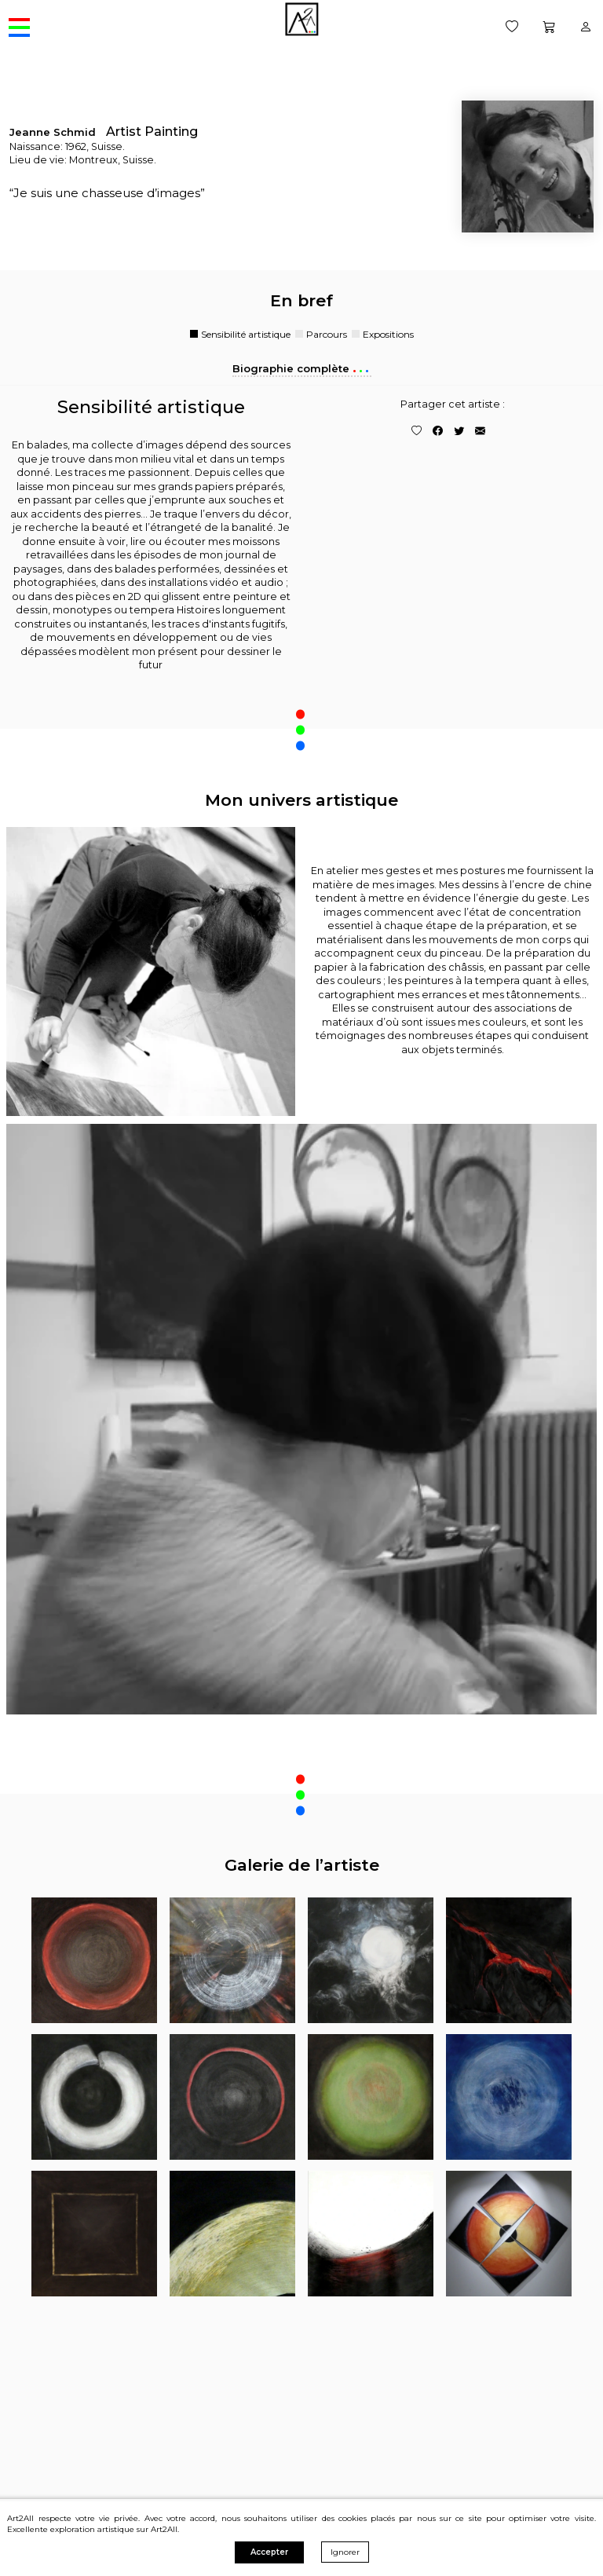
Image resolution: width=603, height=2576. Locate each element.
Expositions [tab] (388, 334)
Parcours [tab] (326, 334)
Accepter (269, 2552)
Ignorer (345, 2552)
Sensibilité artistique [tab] (246, 334)
